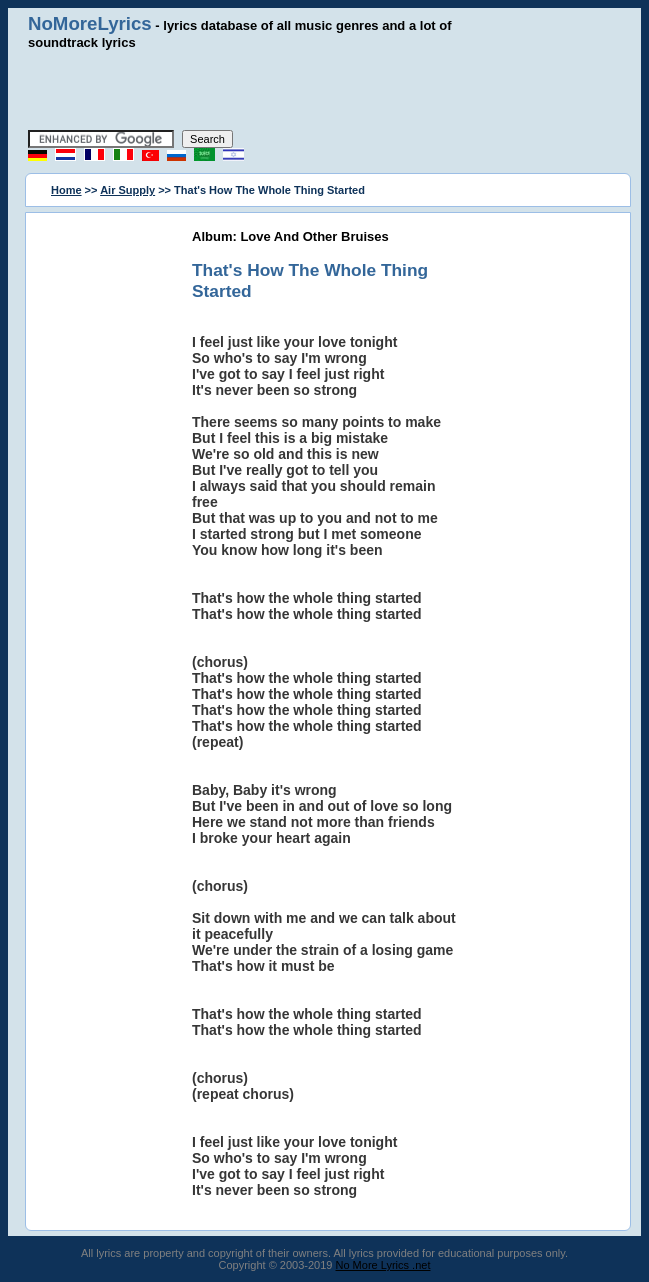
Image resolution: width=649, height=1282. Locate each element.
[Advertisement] (325, 90)
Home (66, 190)
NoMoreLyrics (90, 23)
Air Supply (127, 190)
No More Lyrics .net (383, 1265)
